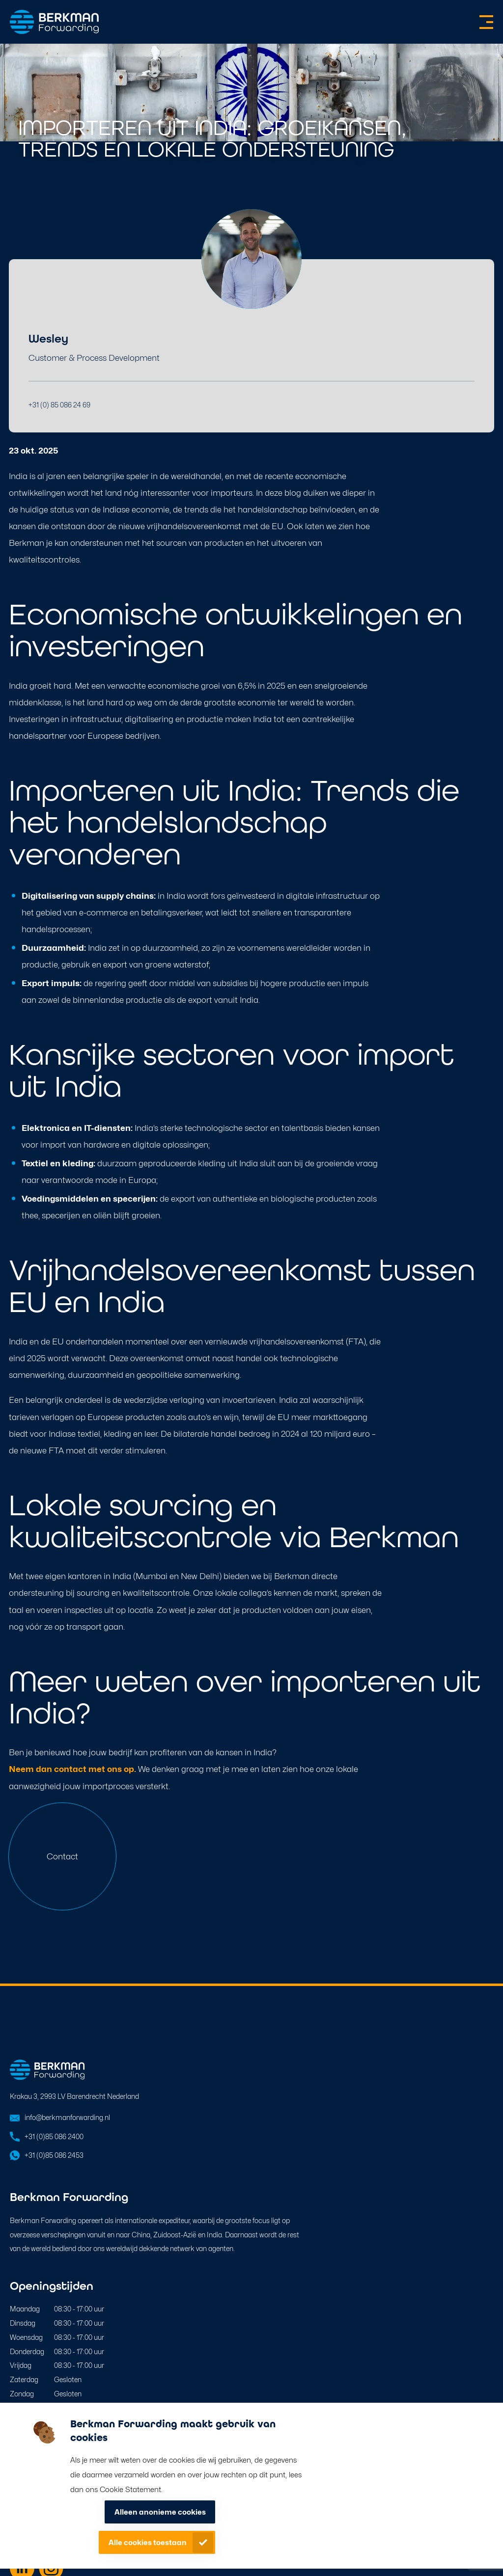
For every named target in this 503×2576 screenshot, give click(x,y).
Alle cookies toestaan (148, 2542)
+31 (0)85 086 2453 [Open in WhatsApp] (54, 2155)
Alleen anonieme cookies (160, 2512)
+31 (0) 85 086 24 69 (59, 405)
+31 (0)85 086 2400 (54, 2136)
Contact (62, 1856)
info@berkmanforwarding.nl (67, 2117)
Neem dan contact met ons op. (72, 1769)
